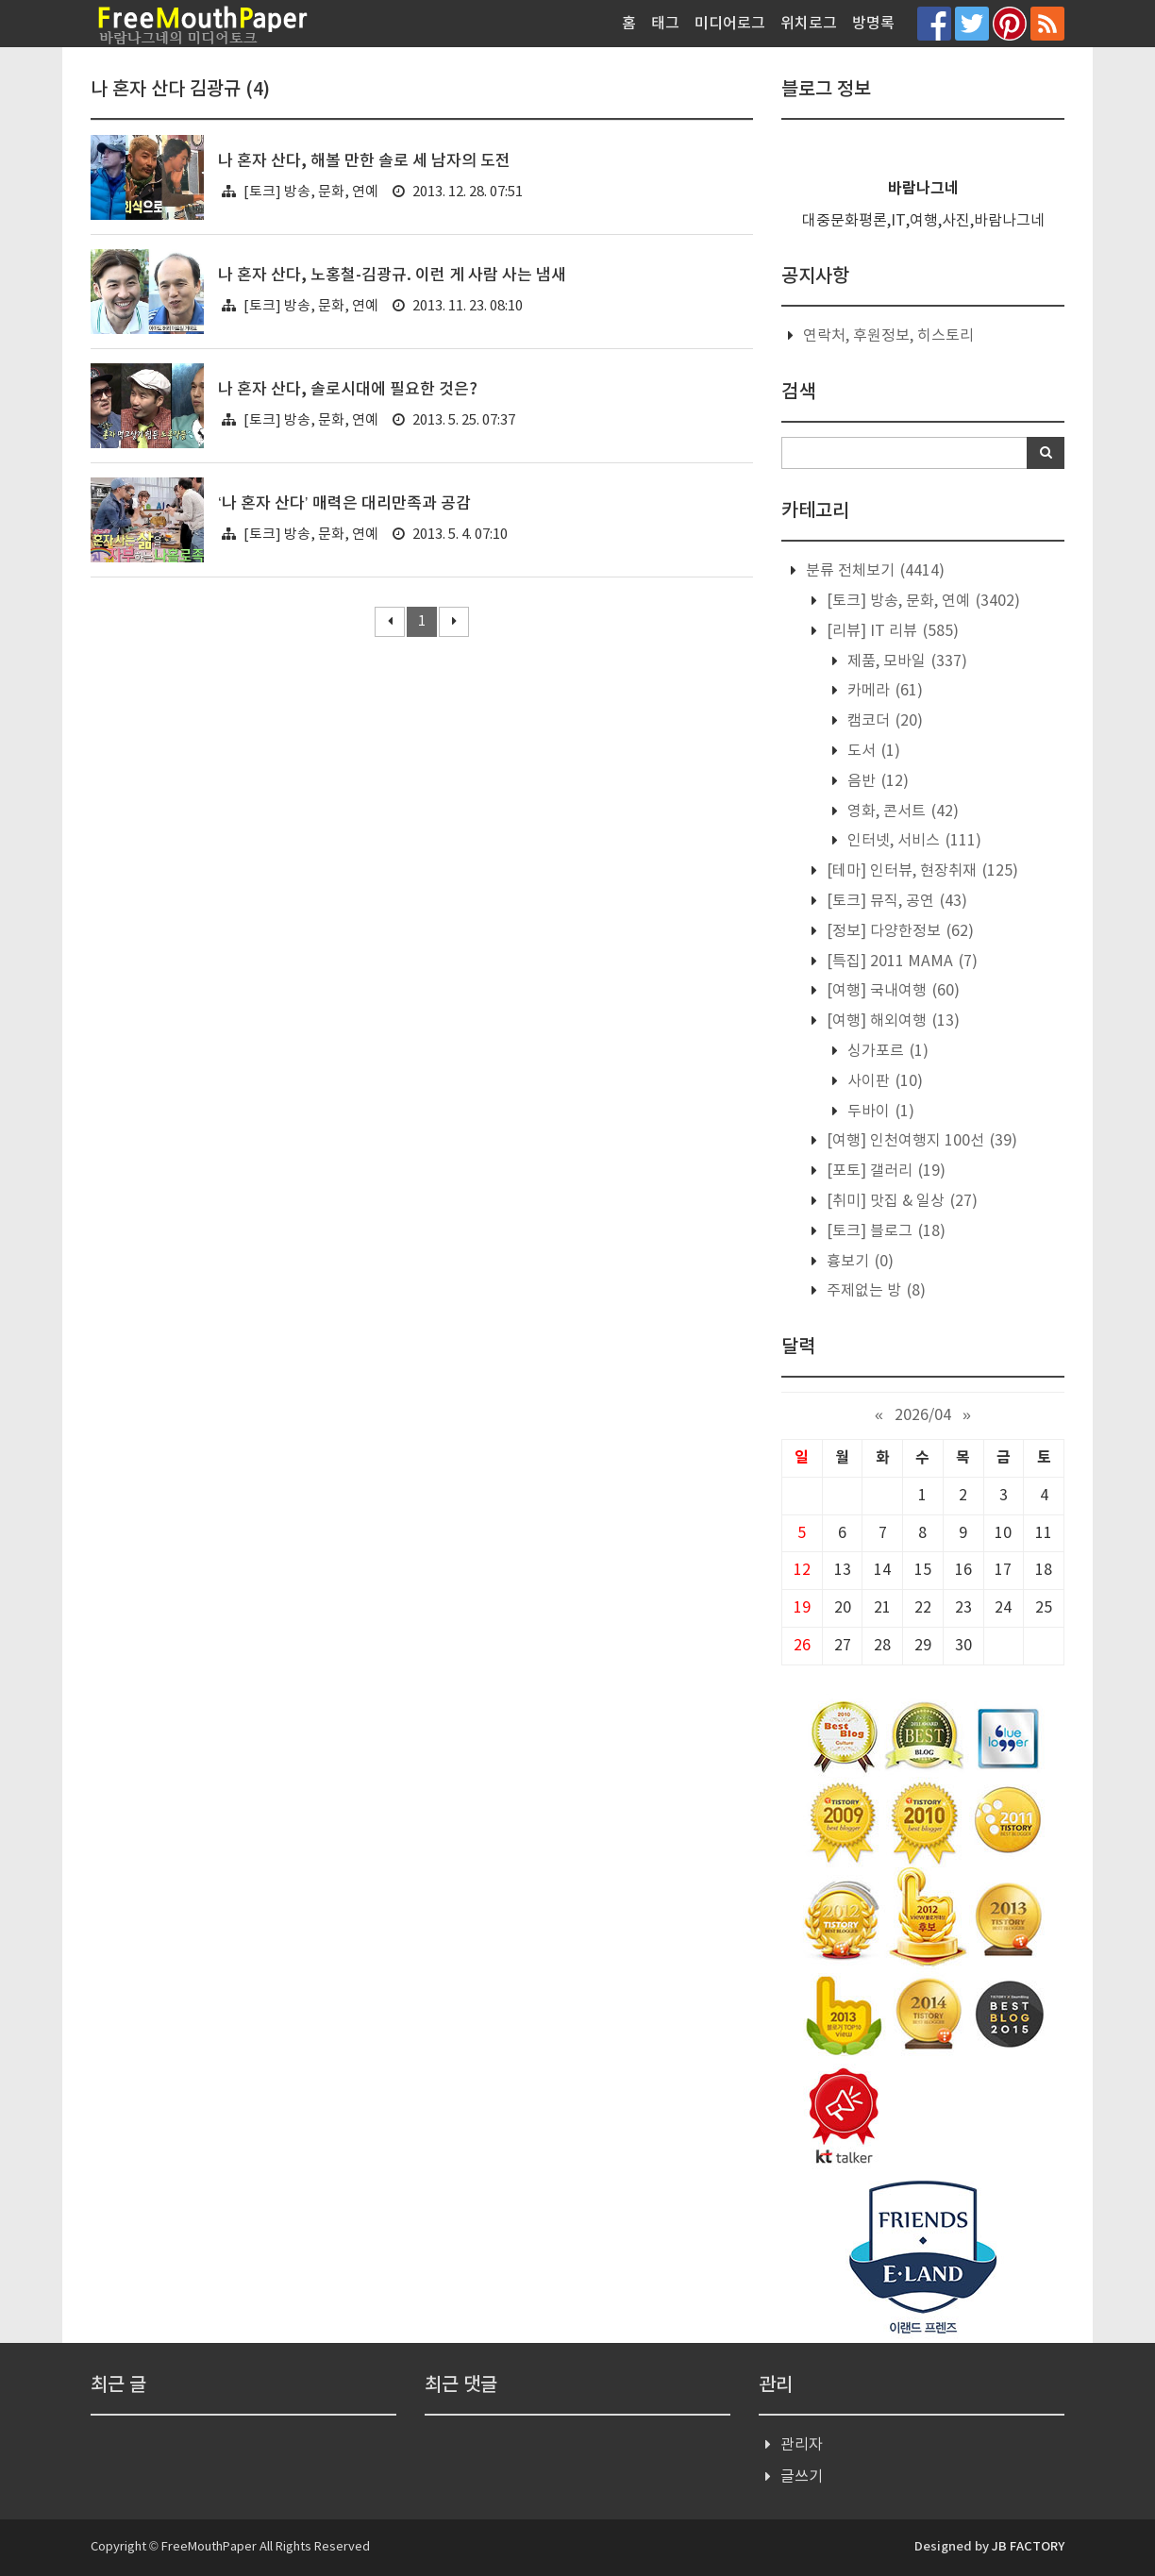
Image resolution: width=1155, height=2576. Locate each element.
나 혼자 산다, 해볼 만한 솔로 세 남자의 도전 (364, 161)
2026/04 (923, 1415)
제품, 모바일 (905, 661)
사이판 (883, 1081)
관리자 (801, 2444)
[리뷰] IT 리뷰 (891, 631)
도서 (872, 751)
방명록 (873, 23)
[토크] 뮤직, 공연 (895, 901)
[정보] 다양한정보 (898, 931)
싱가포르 (886, 1051)
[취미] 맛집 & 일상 (900, 1201)
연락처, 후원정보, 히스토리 (888, 335)
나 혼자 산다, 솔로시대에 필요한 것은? (347, 389)
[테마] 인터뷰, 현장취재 (920, 870)
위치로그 (808, 23)
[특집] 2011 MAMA (900, 961)
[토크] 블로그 (884, 1231)
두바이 (879, 1111)
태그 (665, 23)
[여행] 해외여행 (891, 1020)
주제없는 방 (874, 1290)
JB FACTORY (1028, 2546)
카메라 (883, 690)
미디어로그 (730, 23)
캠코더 (883, 720)
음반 (876, 781)
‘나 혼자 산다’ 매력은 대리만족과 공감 (344, 503)
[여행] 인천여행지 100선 (920, 1140)
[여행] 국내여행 (891, 990)
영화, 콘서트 (901, 811)
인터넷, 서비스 (912, 840)
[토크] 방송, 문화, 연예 (310, 192)
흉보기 (858, 1261)
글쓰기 (801, 2476)
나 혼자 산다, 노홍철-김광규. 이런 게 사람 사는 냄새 (392, 275)
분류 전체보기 (873, 570)
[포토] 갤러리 (884, 1171)
